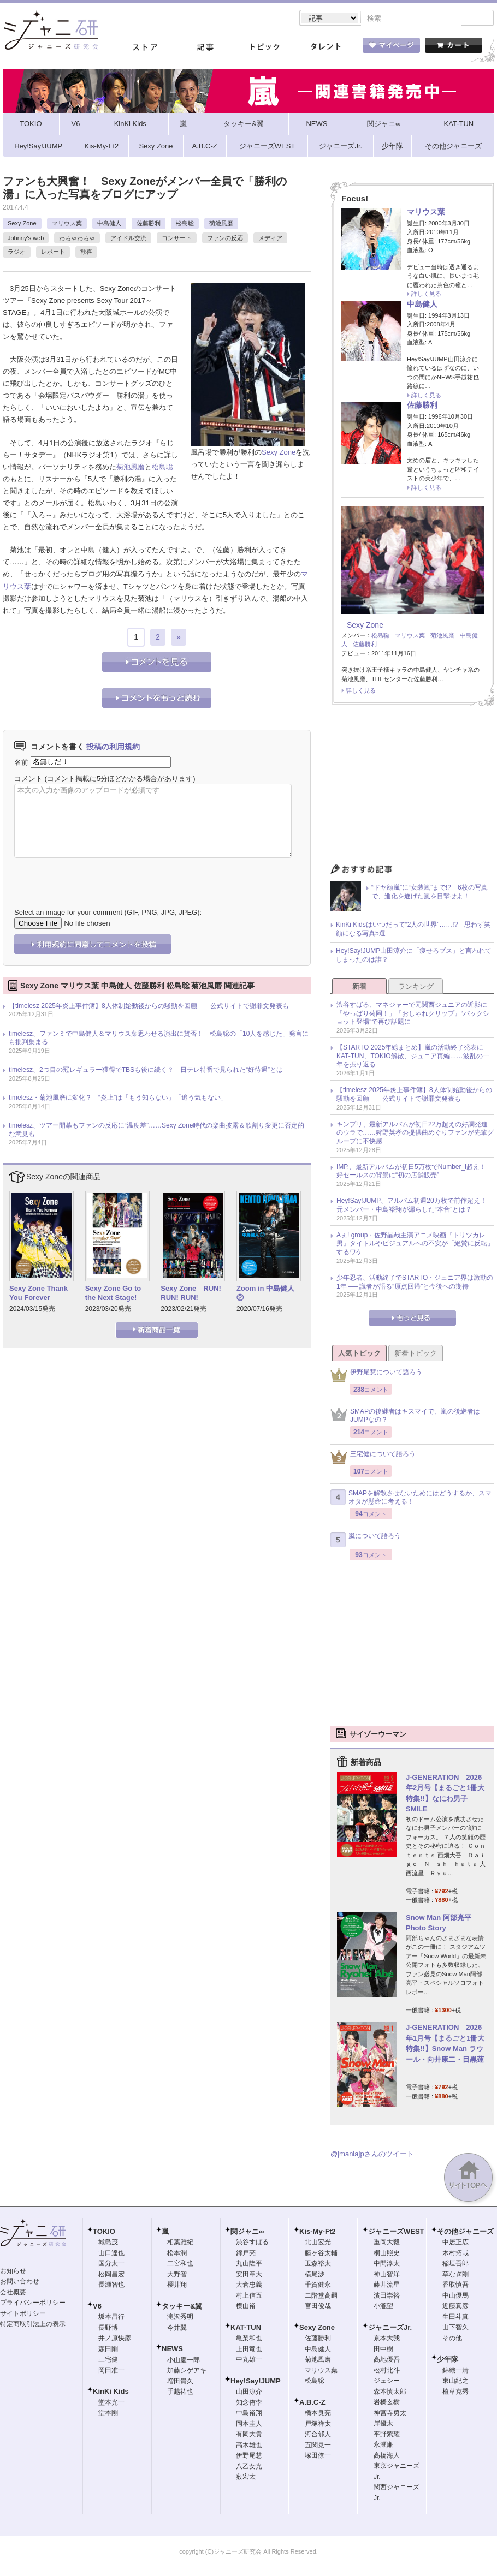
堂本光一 (111, 2403)
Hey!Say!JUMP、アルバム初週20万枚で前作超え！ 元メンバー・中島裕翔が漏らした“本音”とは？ (414, 1206)
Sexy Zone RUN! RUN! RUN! (191, 1294)
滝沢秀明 (180, 2318)
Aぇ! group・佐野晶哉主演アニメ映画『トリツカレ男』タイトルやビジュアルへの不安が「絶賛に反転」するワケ (415, 1244)
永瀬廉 (383, 2445)
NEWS (172, 2350)
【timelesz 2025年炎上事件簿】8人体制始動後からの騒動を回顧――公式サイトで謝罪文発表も (149, 1007)
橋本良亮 (318, 2414)
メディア (270, 239)
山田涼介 (249, 2392)
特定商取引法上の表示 (33, 2325)
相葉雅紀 (180, 2243)
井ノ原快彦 (114, 2339)
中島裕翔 (249, 2414)
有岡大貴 (249, 2435)
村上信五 (249, 2296)
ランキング (416, 987)
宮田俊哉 (318, 2307)
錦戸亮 (246, 2254)
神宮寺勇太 (390, 2414)
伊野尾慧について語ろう (376, 1376)
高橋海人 (387, 2456)
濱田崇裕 (387, 2296)
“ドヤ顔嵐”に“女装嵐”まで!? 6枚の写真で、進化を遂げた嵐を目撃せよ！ (429, 893)
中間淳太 (387, 2264)
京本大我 (387, 2339)
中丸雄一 (249, 2360)
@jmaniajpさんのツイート (372, 2155)
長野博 (108, 2329)
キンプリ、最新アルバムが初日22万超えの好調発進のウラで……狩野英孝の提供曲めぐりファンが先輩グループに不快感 (415, 1134)
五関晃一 (318, 2446)
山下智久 (455, 2328)
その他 (452, 2339)
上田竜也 (249, 2350)
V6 (97, 2307)
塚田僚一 (318, 2456)
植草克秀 (455, 2392)
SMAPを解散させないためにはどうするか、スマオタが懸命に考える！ (411, 1498)
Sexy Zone (22, 224)
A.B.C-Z (312, 2403)
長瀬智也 (111, 2285)
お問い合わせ (19, 2282)
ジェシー (387, 2382)
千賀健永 (318, 2285)
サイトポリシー (23, 2314)
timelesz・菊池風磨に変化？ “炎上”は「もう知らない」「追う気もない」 (118, 1098)
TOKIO (104, 2232)
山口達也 (111, 2254)
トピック (265, 48)
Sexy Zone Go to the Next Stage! (113, 1294)
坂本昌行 (111, 2318)
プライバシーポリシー (33, 2303)
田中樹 (383, 2350)
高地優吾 (387, 2360)
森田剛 (108, 2350)
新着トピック (415, 1354)
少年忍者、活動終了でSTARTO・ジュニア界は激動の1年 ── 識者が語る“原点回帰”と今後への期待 (414, 1283)
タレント (325, 48)
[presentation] (97, 876)
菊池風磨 (221, 224)
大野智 (177, 2275)
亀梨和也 (249, 2339)
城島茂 (108, 2243)
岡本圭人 (249, 2425)
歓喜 (86, 252)
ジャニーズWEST (396, 2232)
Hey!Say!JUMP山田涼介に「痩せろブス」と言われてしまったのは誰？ (414, 956)
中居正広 (455, 2243)
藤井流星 (387, 2285)
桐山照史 (387, 2254)
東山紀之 (455, 2382)
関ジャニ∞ (247, 2232)
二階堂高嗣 (321, 2296)
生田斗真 (455, 2318)
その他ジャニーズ (465, 2232)
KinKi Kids (111, 2392)
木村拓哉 (455, 2254)
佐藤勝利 (149, 224)
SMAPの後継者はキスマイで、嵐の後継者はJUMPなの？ (405, 1417)
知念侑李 (249, 2403)
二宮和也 (180, 2264)
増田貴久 (180, 2382)
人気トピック (359, 1354)
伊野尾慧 (249, 2456)
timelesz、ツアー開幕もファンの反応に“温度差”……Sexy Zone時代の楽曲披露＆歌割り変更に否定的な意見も (156, 1131)
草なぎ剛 (455, 2275)
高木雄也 (249, 2446)
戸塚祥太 (318, 2425)
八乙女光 (249, 2467)
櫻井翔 (177, 2285)
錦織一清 (455, 2371)
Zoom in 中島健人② (265, 1294)
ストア (145, 48)
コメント (28, 780)
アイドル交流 (128, 239)
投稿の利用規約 (113, 747)
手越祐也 (180, 2392)
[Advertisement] (412, 788)
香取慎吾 (455, 2285)
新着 (359, 987)
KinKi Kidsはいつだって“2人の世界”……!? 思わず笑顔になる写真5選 (413, 930)
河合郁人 (318, 2435)
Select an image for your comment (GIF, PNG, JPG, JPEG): (108, 913)
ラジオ (17, 252)
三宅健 (108, 2360)
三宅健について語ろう (373, 1458)
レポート (53, 252)
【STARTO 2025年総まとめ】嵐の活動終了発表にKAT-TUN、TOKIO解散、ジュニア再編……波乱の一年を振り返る (412, 1057)
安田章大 (249, 2275)
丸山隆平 (249, 2264)
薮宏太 (246, 2478)
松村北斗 (387, 2371)
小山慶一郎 (183, 2361)
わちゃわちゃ (77, 239)
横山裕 (246, 2307)
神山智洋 (387, 2275)
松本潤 (177, 2254)
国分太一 (111, 2264)
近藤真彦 (455, 2307)
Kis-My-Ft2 (317, 2232)
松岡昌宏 (111, 2275)
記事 (205, 48)
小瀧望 (383, 2307)
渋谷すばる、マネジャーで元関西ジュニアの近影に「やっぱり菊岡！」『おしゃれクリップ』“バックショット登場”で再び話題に (412, 1014)
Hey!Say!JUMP (255, 2382)
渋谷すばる (252, 2243)
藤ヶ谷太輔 (321, 2254)
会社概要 (13, 2293)
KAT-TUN (245, 2328)
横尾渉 (314, 2275)
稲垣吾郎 (455, 2264)
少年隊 (447, 2360)
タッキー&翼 (182, 2307)
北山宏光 (318, 2243)
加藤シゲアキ (186, 2371)
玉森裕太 (318, 2264)
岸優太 (383, 2424)
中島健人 (109, 224)
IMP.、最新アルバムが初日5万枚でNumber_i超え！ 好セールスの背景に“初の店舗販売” (414, 1172)
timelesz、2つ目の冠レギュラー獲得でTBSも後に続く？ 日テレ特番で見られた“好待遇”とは (146, 1071)
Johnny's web (26, 239)
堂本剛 (108, 2414)
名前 (21, 763)
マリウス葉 (67, 224)
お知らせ (13, 2272)
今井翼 (177, 2329)
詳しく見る (426, 294)
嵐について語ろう (365, 1540)
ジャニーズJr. (390, 2328)
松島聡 (185, 224)
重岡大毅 (387, 2243)
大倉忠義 (249, 2285)
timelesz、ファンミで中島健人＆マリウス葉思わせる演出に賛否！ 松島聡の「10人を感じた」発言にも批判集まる (159, 1039)
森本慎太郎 (390, 2392)
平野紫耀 (387, 2435)
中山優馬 (455, 2296)
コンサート (177, 239)
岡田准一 (111, 2371)
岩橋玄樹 (387, 2403)
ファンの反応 (225, 239)
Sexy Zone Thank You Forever (38, 1294)
